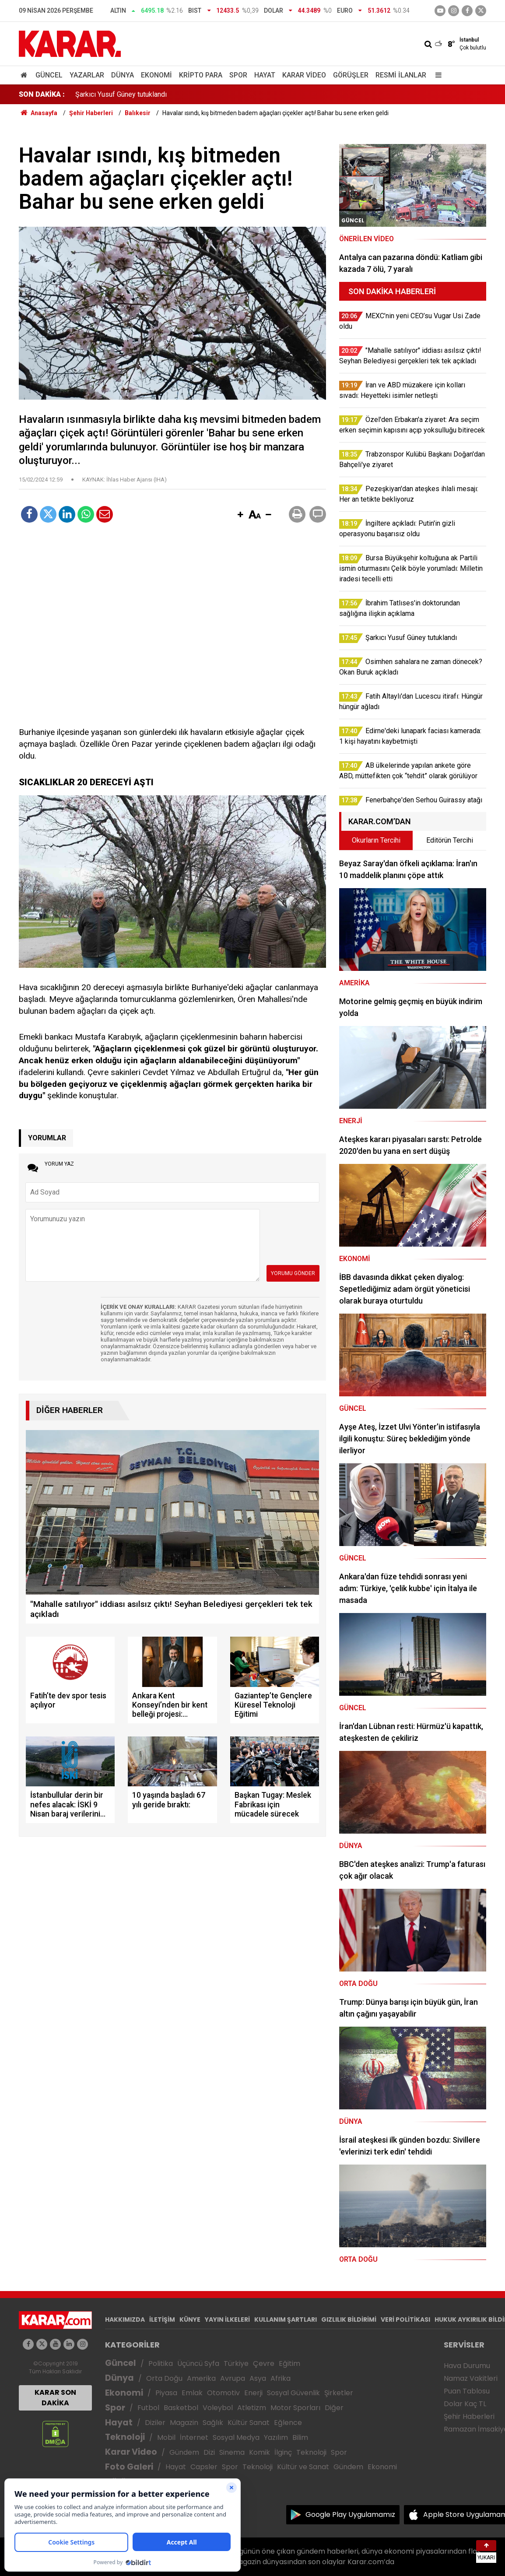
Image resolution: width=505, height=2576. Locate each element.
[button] (240, 515)
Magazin (184, 2423)
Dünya (122, 75)
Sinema (232, 2452)
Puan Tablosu (467, 2391)
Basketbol (181, 2408)
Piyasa (166, 2393)
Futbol (148, 2408)
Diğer (334, 2408)
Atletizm (251, 2408)
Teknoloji (125, 2437)
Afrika (280, 2378)
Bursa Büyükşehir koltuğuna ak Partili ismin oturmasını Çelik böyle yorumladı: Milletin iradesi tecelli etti (231, 94)
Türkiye (236, 2363)
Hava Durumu (467, 2366)
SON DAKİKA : (42, 94)
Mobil (166, 2437)
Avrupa (232, 2378)
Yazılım (276, 2437)
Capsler (203, 2467)
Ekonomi (156, 75)
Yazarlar (87, 75)
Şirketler (338, 2393)
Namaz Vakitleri (471, 2378)
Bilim (300, 2437)
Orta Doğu (164, 2378)
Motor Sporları (295, 2408)
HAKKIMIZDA (125, 2319)
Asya (257, 2378)
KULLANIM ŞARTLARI (285, 2319)
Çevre (263, 2363)
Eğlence (288, 2423)
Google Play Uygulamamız (350, 2514)
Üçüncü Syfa (198, 2363)
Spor (238, 75)
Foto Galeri (129, 2467)
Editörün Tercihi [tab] (449, 840)
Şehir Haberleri (469, 2416)
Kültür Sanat (249, 2423)
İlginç (283, 2452)
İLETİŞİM (162, 2319)
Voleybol (218, 2408)
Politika (160, 2363)
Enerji (253, 2393)
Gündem (184, 2452)
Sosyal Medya (236, 2437)
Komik (259, 2452)
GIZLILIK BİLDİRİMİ (348, 2319)
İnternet (194, 2437)
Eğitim (289, 2363)
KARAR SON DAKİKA (55, 2397)
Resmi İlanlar (400, 75)
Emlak (192, 2393)
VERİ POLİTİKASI (405, 2319)
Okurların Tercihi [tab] (376, 840)
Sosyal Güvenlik (293, 2393)
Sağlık (213, 2423)
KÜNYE (189, 2319)
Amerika (201, 2378)
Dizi (209, 2452)
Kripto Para (200, 75)
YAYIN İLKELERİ (227, 2319)
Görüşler (350, 75)
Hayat (264, 75)
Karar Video (304, 75)
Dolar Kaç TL (465, 2404)
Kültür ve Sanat (303, 2467)
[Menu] (436, 75)
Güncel (49, 75)
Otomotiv (223, 2393)
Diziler (155, 2423)
